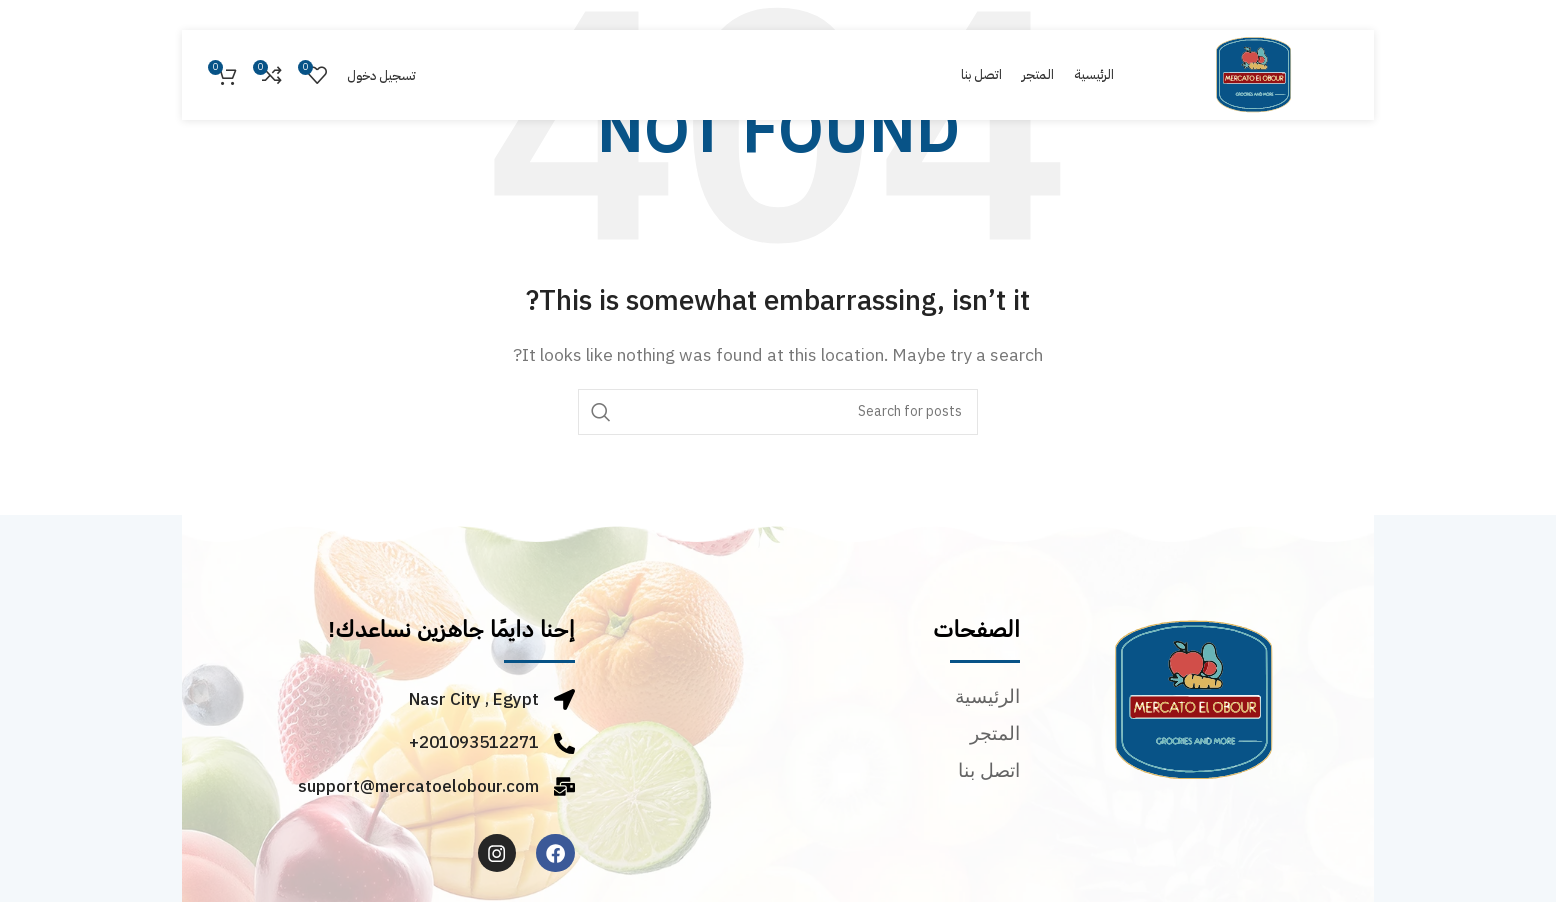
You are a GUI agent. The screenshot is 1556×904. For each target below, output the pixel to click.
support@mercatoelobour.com (418, 786)
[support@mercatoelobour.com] (564, 786)
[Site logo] (1254, 74)
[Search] (778, 412)
